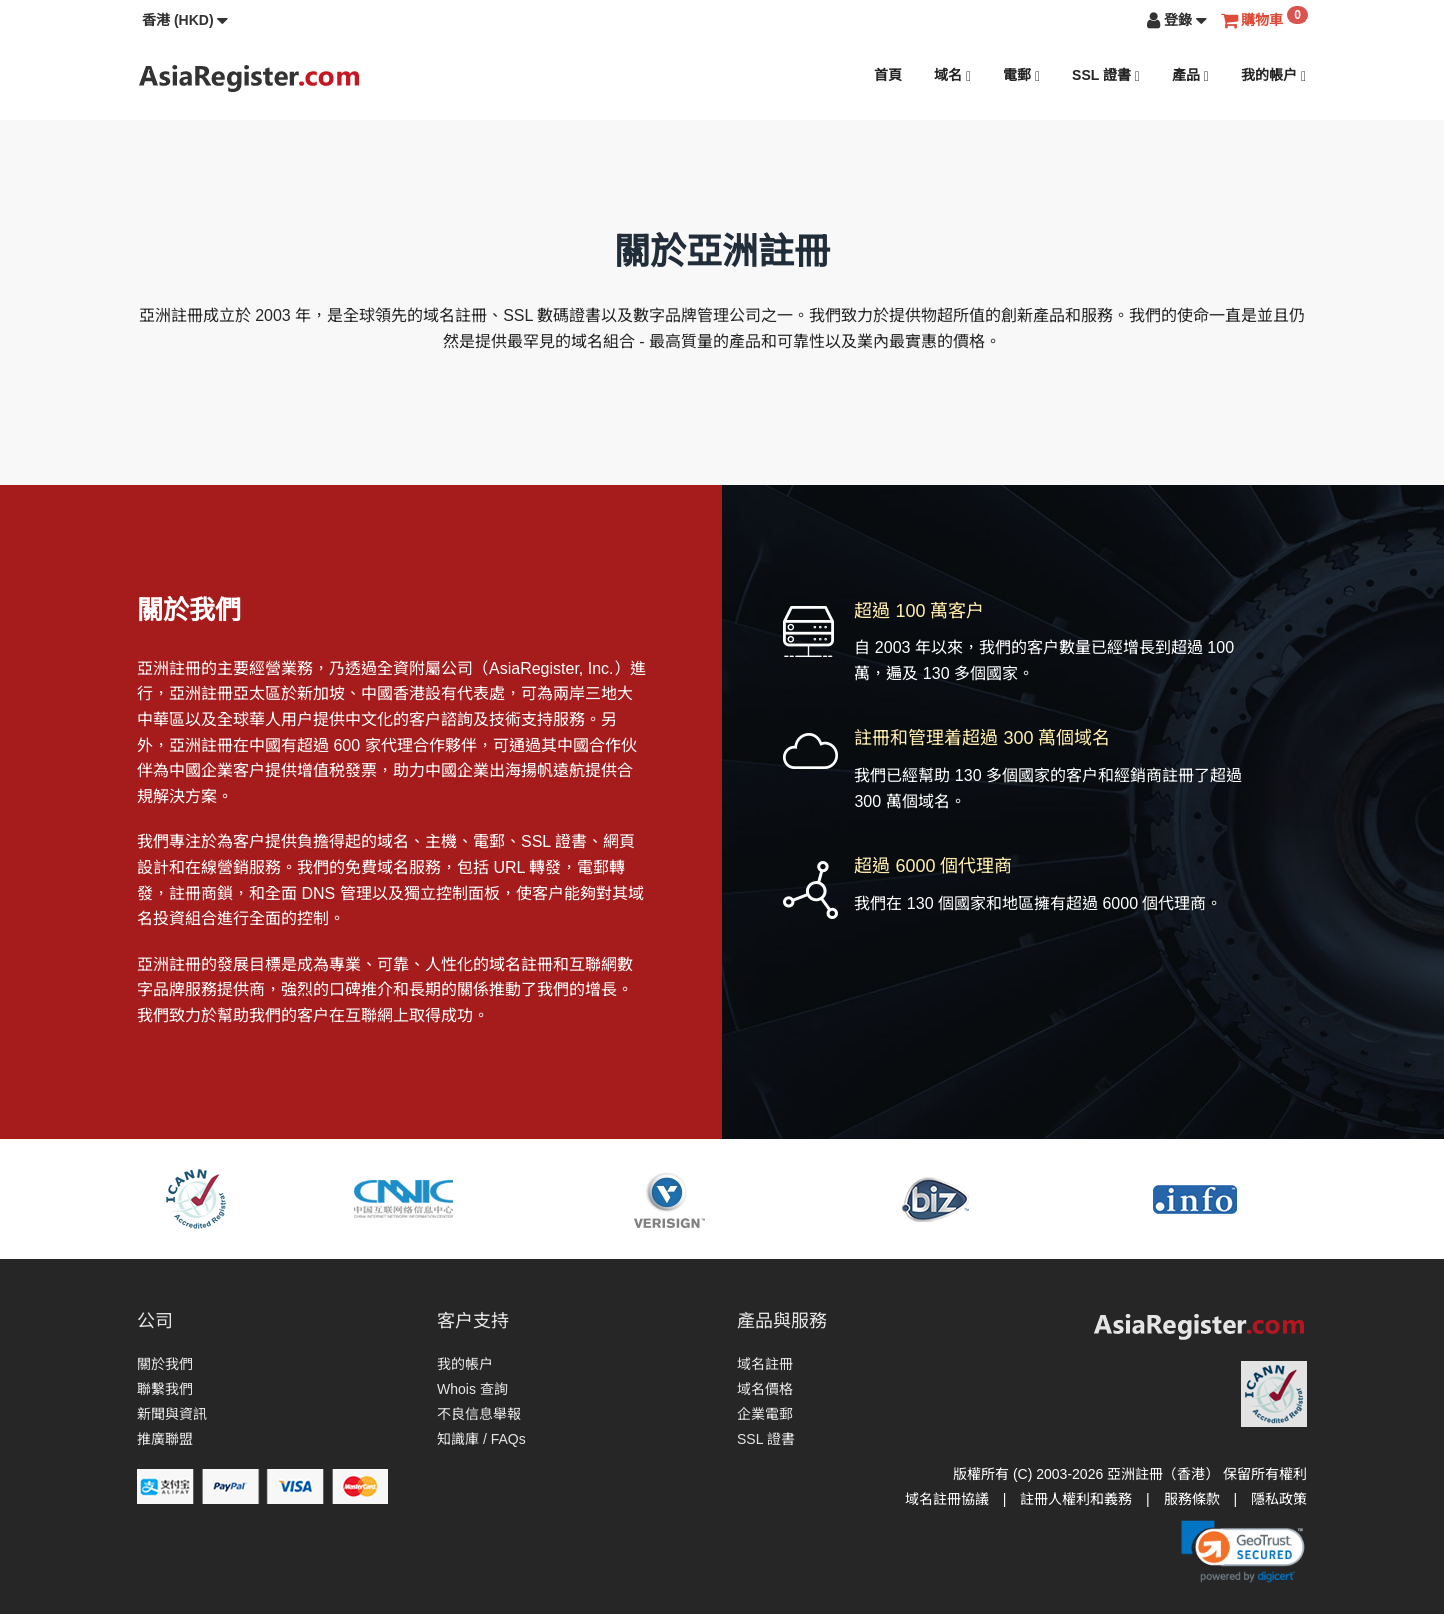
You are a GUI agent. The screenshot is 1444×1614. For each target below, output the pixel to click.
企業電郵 (765, 1414)
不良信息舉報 (479, 1414)
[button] (185, 20)
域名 (952, 75)
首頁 (888, 75)
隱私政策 (1279, 1499)
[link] (1243, 1551)
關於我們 (165, 1364)
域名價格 (765, 1389)
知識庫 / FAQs (481, 1439)
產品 (1190, 75)
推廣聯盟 (165, 1439)
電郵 (1021, 75)
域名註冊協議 (947, 1499)
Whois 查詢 (472, 1389)
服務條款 (1192, 1499)
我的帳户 (1273, 75)
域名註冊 (765, 1364)
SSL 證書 (1106, 75)
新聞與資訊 (172, 1414)
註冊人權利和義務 (1076, 1499)
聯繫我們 (165, 1389)
